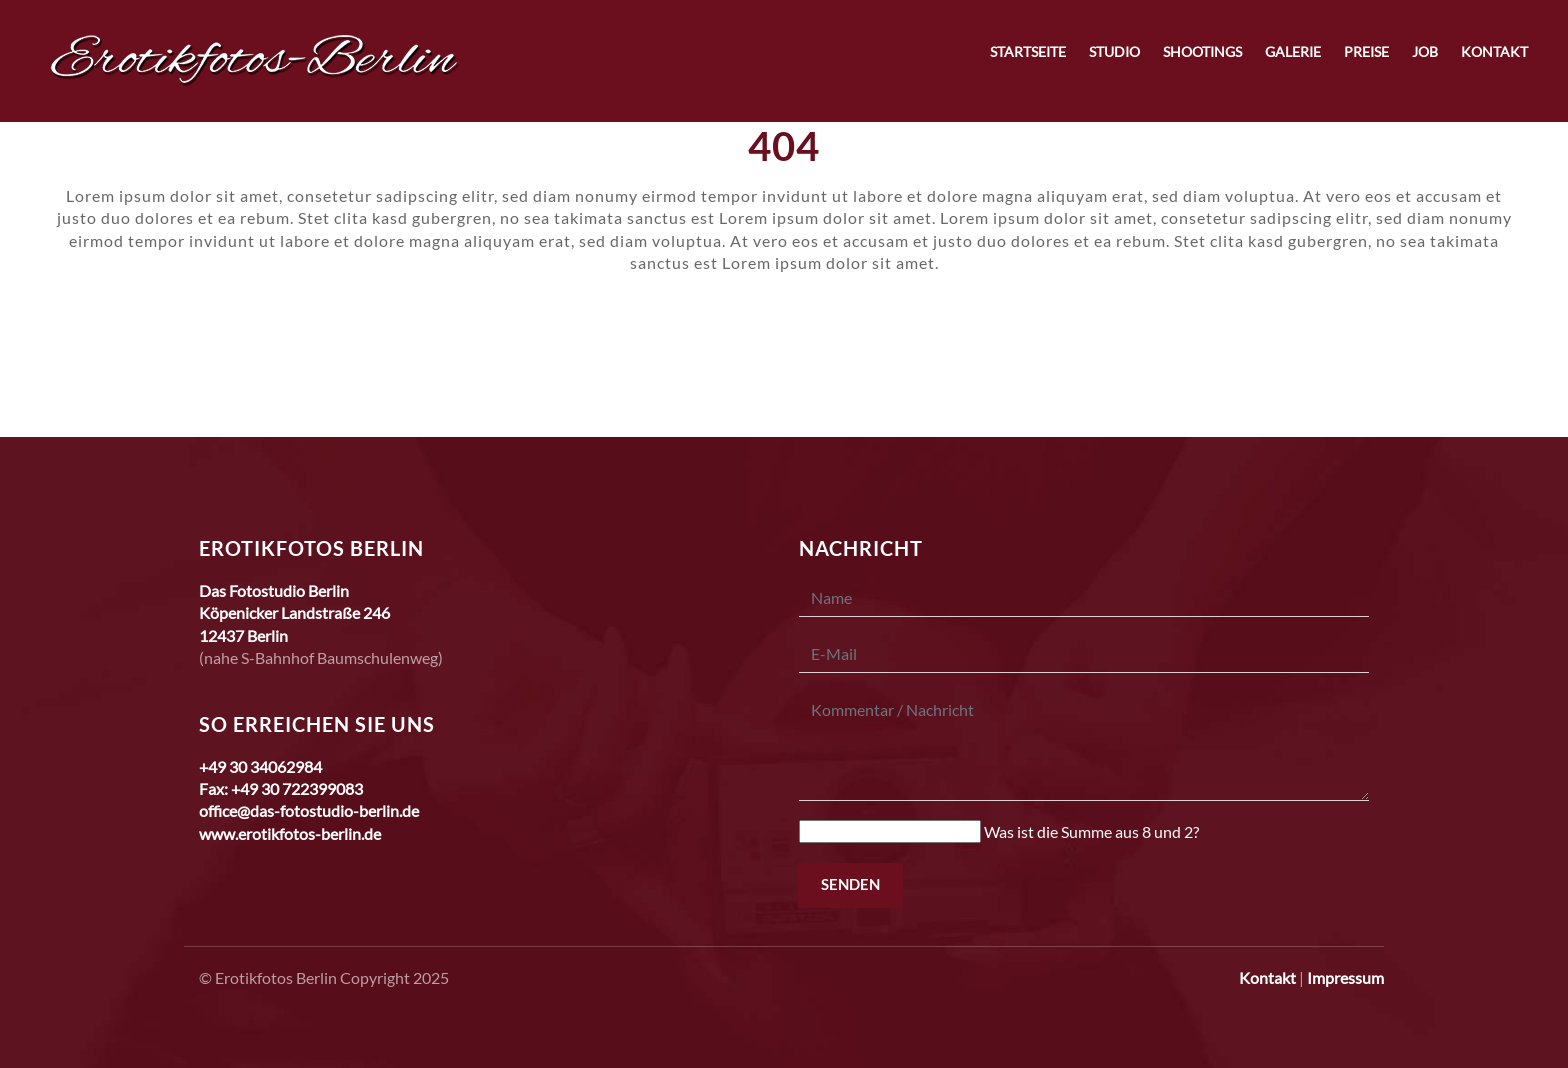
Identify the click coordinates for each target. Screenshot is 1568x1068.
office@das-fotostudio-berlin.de (309, 810)
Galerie (1293, 51)
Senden (850, 884)
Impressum (1345, 977)
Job (1425, 51)
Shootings (1202, 51)
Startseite (1028, 51)
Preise (1366, 51)
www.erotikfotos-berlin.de (290, 833)
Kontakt (1494, 51)
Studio (1114, 51)
